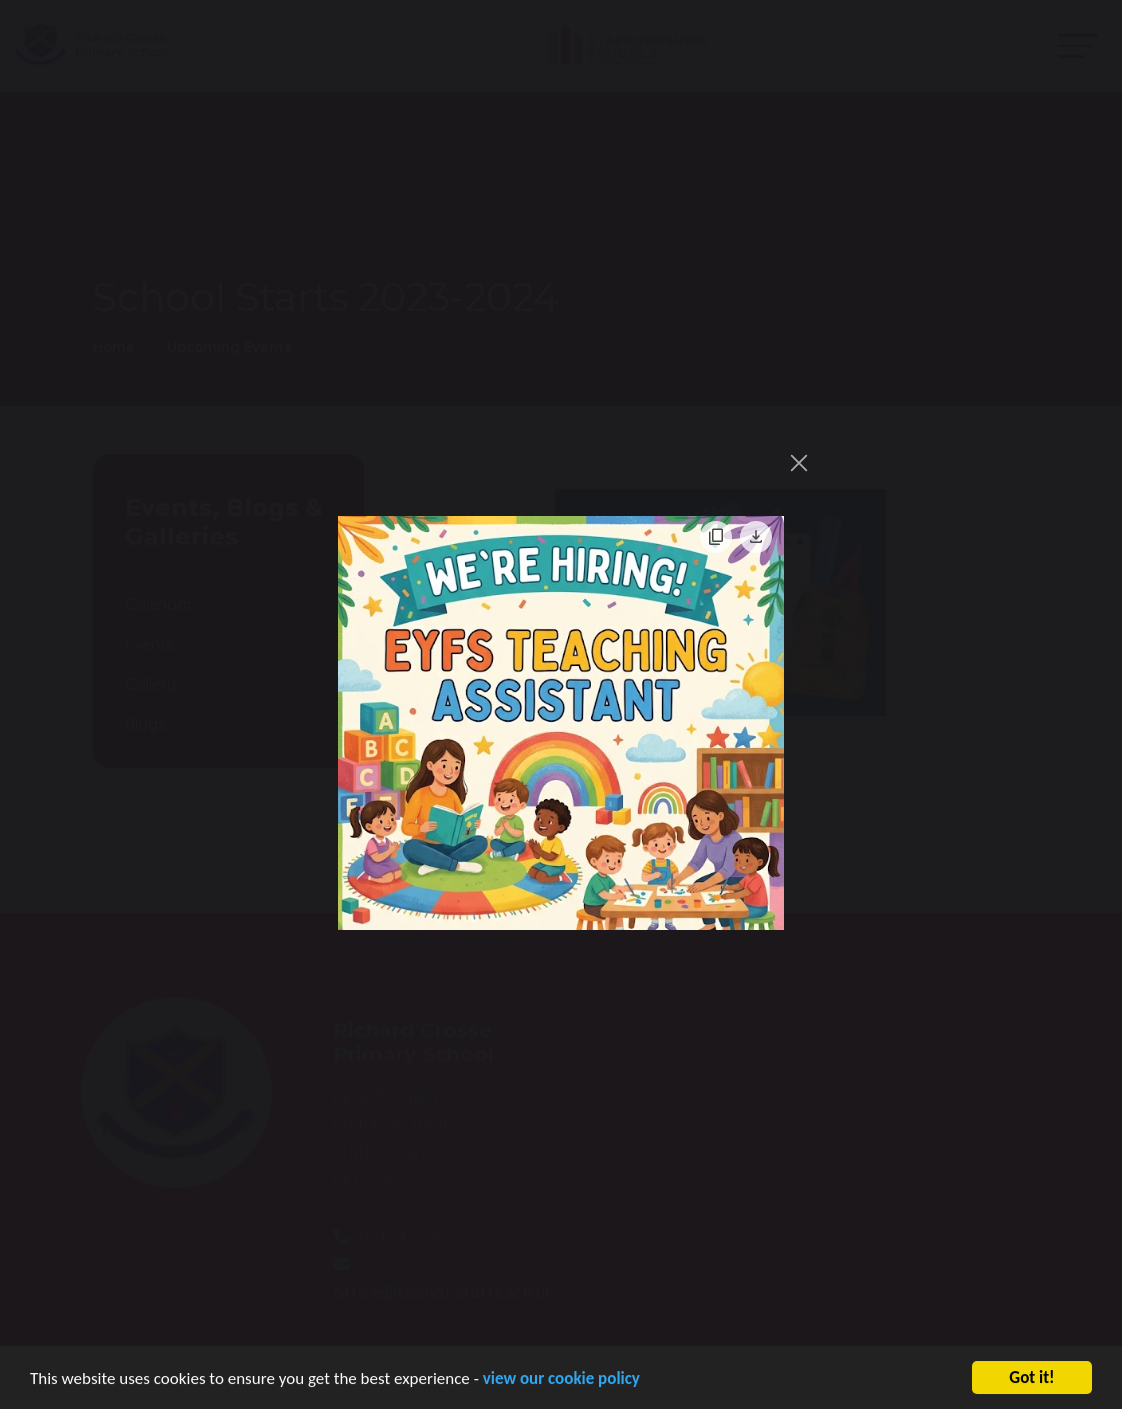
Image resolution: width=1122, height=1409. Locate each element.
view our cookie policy (561, 1383)
